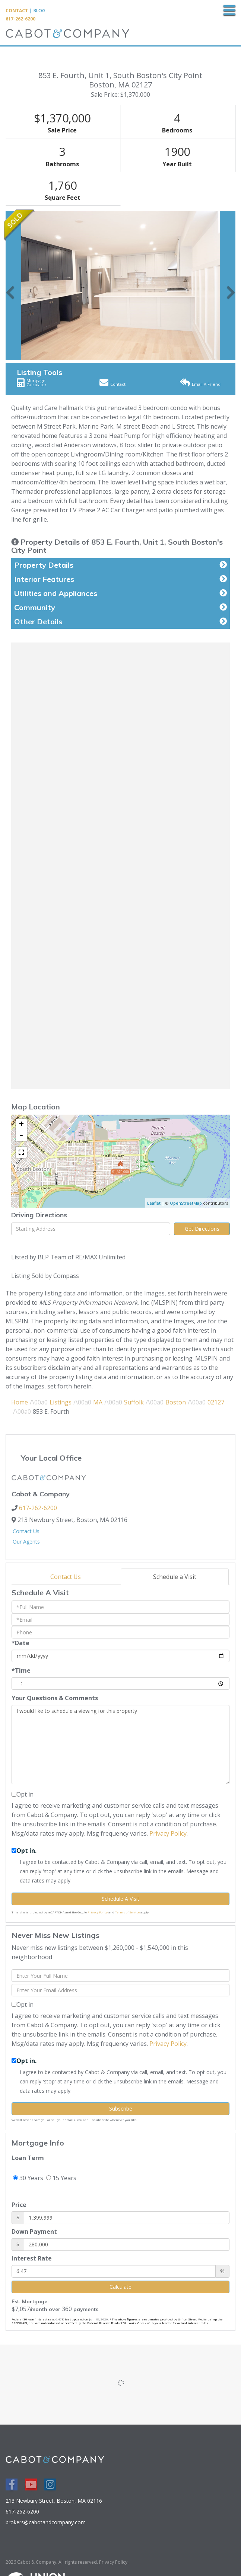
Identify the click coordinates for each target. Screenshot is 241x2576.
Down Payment (34, 2231)
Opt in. (26, 1850)
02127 (215, 1402)
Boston (175, 1402)
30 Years (28, 2178)
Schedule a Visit (174, 1577)
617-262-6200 (20, 19)
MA (97, 1402)
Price (19, 2205)
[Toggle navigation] (229, 10)
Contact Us (26, 1531)
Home (19, 1402)
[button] (10, 285)
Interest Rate (32, 2258)
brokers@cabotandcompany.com (46, 2522)
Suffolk (134, 1402)
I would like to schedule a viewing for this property (120, 1744)
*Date (20, 1643)
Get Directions (202, 1228)
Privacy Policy (168, 1833)
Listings (61, 1402)
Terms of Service (127, 1912)
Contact (17, 10)
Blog (39, 10)
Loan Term (28, 2158)
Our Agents (26, 1541)
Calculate (120, 2286)
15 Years (61, 2178)
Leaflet (154, 1203)
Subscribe (120, 2108)
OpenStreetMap (186, 1203)
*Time (21, 1670)
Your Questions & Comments (55, 1698)
